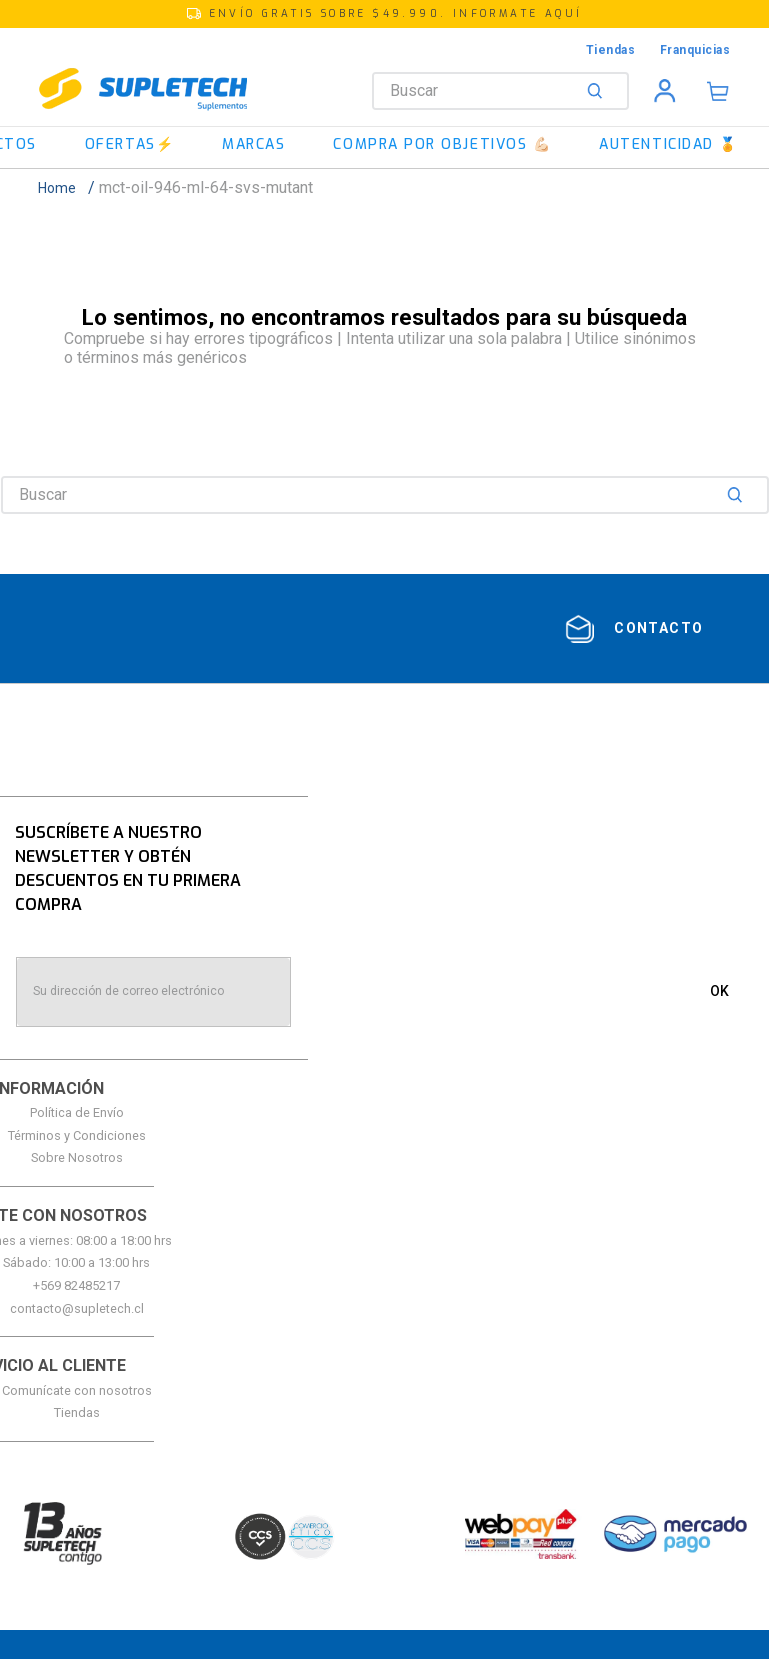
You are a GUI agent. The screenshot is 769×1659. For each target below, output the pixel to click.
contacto (658, 628)
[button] (384, 14)
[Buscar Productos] (599, 91)
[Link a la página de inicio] (63, 188)
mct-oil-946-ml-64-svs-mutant (206, 187)
